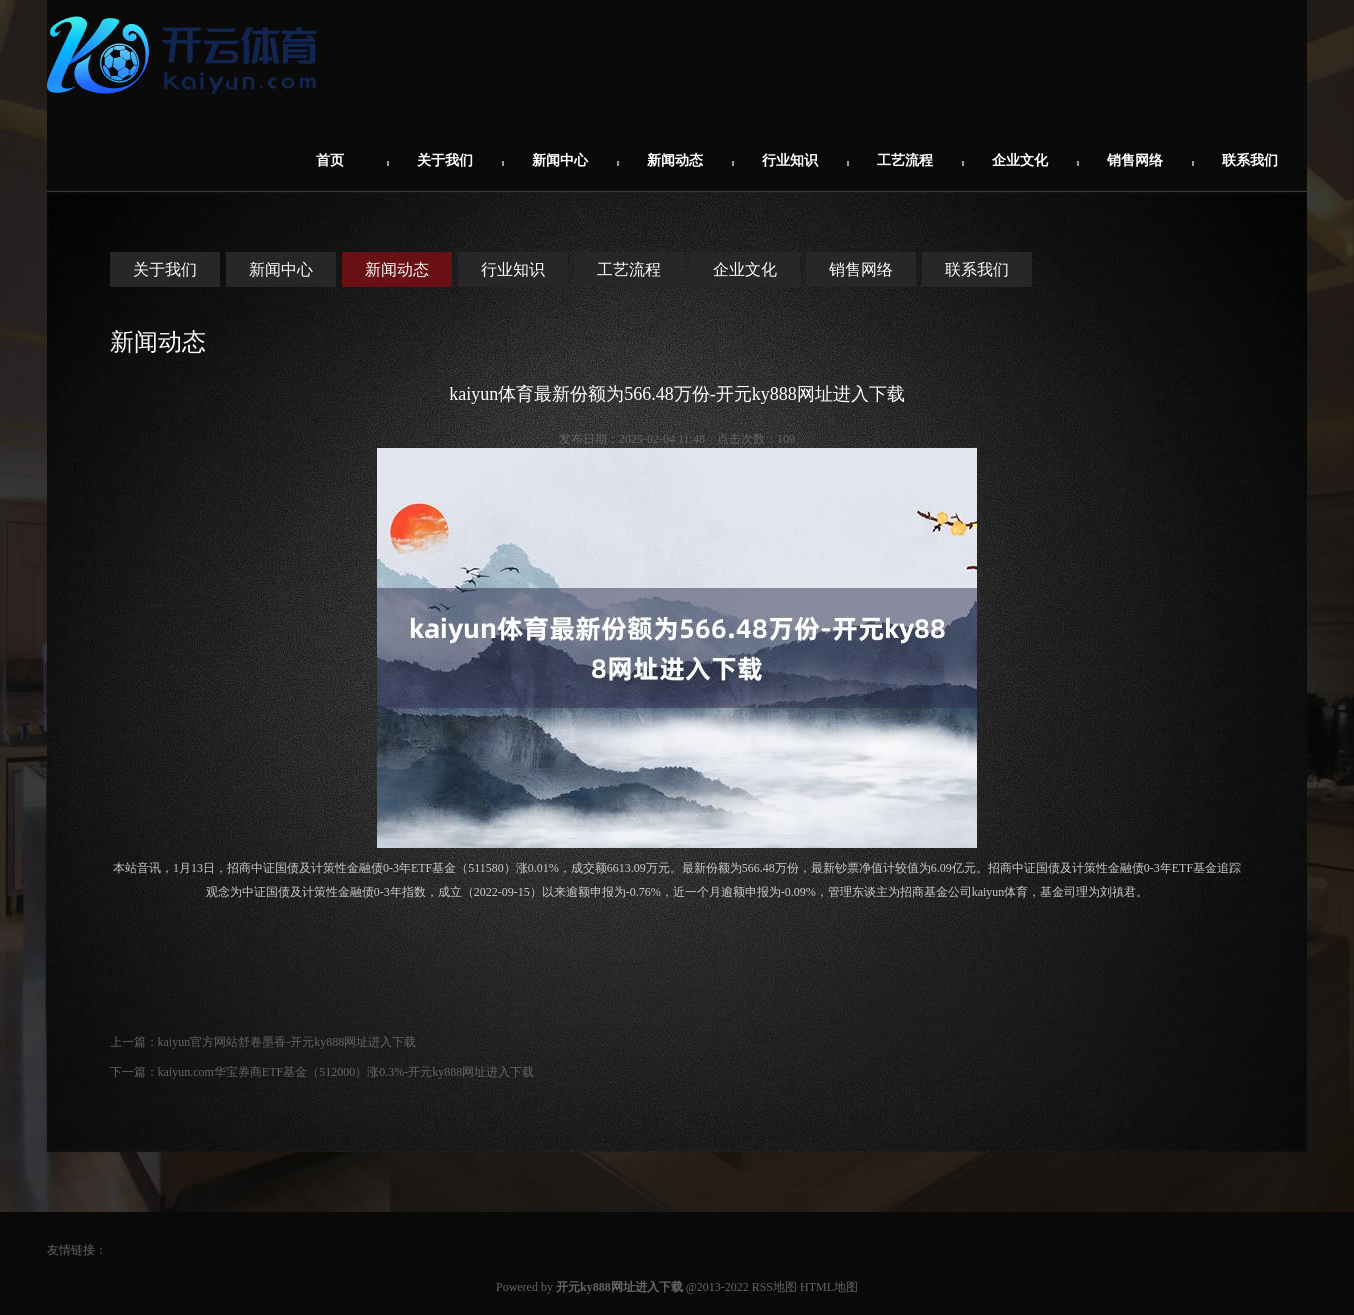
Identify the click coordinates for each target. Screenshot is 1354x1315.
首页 (330, 160)
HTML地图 (829, 1287)
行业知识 (790, 160)
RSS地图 (774, 1287)
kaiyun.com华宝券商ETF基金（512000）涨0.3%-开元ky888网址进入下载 (346, 1072)
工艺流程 (905, 160)
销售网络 (1135, 160)
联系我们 (1250, 160)
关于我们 (445, 160)
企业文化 (1020, 160)
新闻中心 (560, 160)
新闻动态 (675, 160)
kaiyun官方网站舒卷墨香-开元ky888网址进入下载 (287, 1042)
